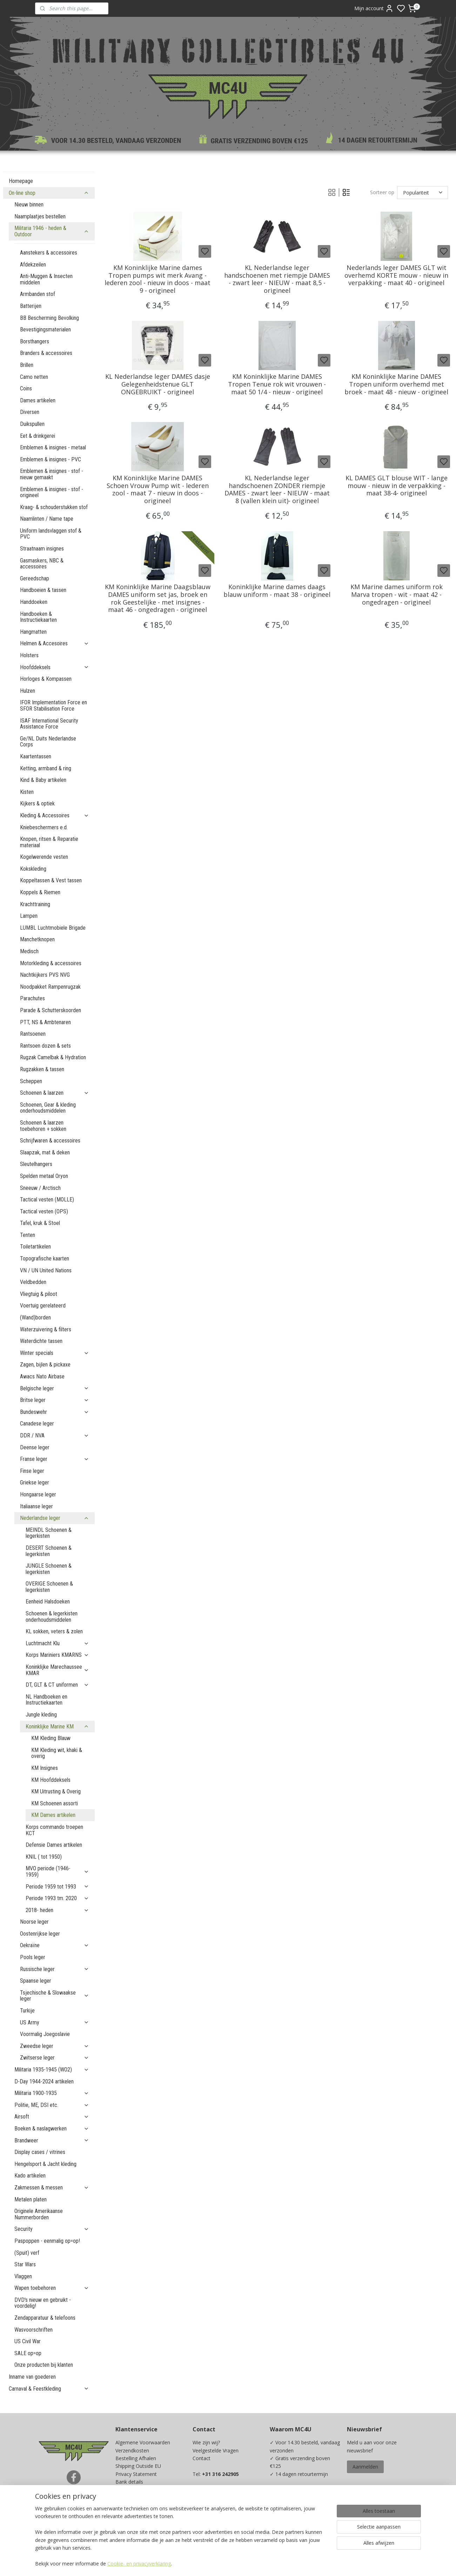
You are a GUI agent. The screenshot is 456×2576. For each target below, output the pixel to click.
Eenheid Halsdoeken (48, 1601)
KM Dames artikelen (53, 1815)
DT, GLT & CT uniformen (57, 1684)
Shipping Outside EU (138, 2466)
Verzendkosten (132, 2450)
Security (51, 2229)
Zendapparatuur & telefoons (44, 2317)
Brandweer (51, 2140)
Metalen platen (30, 2199)
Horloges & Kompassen (46, 679)
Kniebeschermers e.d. (44, 827)
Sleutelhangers (36, 1164)
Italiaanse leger (36, 1506)
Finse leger (32, 1471)
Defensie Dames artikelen (54, 1845)
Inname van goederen (32, 2376)
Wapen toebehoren (51, 2288)
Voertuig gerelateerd (43, 1305)
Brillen (26, 365)
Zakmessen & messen (51, 2187)
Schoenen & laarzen (54, 1092)
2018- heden (57, 1910)
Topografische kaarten (44, 1258)
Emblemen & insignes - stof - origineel (51, 492)
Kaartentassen (35, 756)
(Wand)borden (35, 1317)
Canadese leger (37, 1423)
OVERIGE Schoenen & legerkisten (49, 1586)
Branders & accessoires (46, 353)
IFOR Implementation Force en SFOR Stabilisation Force (53, 705)
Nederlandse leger (54, 1518)
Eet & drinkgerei (37, 436)
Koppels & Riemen (40, 892)
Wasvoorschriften (33, 2329)
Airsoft (51, 2116)
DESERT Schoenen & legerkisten (49, 1550)
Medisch (29, 951)
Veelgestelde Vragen (216, 2450)
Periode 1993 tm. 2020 (57, 1898)
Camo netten (34, 377)
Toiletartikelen (35, 1246)
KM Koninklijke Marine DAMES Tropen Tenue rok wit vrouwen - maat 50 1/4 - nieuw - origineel (277, 384)
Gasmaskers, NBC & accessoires (41, 563)
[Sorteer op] (422, 192)
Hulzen (27, 690)
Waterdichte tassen (41, 1341)
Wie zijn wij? (206, 2442)
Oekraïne (54, 1945)
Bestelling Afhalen (135, 2458)
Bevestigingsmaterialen (45, 329)
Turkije (27, 2010)
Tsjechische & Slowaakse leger (54, 1995)
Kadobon (125, 2513)
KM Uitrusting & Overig (56, 1791)
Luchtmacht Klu (57, 1643)
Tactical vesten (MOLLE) (47, 1199)
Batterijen (30, 306)
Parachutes (32, 998)
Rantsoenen (33, 1033)
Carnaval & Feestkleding (49, 2388)
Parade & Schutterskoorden (50, 1010)
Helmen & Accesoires (54, 643)
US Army (54, 2022)
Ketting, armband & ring (45, 768)
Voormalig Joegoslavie (45, 2034)
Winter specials (54, 1353)
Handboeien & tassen (43, 590)
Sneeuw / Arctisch (40, 1188)
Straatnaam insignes (42, 548)
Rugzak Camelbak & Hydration (53, 1057)
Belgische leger (54, 1388)
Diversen (29, 412)
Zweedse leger (54, 2046)
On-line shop (49, 193)
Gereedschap (34, 578)
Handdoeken (33, 602)
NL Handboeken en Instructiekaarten (46, 1699)
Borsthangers (34, 341)
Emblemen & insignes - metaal (53, 447)
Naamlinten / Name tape (46, 518)
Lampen (29, 916)
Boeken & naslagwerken (51, 2128)
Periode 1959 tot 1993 (57, 1886)
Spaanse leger (35, 1980)
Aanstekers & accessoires (48, 252)
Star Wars (25, 2264)
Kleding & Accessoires (54, 815)
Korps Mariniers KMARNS (57, 1655)
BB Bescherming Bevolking (49, 318)
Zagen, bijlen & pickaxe (45, 1364)
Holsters (29, 655)
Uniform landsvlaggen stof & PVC (50, 533)
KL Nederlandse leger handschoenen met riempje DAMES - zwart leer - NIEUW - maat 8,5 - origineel (277, 279)
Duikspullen (32, 424)
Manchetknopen (37, 939)
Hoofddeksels (54, 667)
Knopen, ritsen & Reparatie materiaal (49, 842)
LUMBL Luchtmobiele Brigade (53, 927)
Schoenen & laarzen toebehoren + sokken (43, 1125)
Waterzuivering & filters (45, 1329)
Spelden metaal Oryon (44, 1176)
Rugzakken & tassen (42, 1069)
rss (274, 2563)
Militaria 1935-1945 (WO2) (51, 2069)
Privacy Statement (136, 2474)
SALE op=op (27, 2353)
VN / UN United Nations (46, 1270)
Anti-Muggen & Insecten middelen (46, 279)
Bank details (129, 2481)
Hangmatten (33, 631)
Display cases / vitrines (39, 2152)
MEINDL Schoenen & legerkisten (49, 1533)
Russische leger (54, 1969)
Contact (201, 2458)
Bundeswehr (54, 1412)
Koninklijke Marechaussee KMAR (57, 1669)
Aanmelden (365, 2466)
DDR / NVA (54, 1435)
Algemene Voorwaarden (142, 2442)
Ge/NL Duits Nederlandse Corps (48, 741)
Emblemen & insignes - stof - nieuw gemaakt (51, 474)
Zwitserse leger (54, 2057)
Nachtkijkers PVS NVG (45, 974)
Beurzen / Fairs (132, 2497)
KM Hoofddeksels (51, 1780)
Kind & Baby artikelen (43, 780)
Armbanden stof (37, 294)
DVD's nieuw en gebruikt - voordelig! (42, 2303)
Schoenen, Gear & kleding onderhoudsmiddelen (48, 1107)
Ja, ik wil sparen (294, 2526)
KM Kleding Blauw (51, 1738)
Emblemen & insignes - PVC (50, 459)
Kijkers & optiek (37, 803)
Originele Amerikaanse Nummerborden (38, 2214)
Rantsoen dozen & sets (45, 1045)
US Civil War (27, 2341)
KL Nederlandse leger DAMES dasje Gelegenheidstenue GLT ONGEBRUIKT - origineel (157, 384)
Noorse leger (34, 1921)
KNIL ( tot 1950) (44, 1856)
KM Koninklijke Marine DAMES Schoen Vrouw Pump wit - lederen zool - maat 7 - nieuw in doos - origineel (157, 489)
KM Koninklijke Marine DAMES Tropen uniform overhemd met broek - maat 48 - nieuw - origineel (396, 384)
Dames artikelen (37, 400)
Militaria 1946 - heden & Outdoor (51, 231)
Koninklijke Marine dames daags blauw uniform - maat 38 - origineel (276, 590)
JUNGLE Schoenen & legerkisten (49, 1568)
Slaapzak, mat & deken (45, 1152)
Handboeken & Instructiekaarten (38, 617)
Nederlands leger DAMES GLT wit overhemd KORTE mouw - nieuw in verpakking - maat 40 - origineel (396, 275)
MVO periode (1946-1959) (57, 1871)
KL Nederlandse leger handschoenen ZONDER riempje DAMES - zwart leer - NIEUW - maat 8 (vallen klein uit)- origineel (276, 489)
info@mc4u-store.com (221, 2513)
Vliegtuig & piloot (38, 1294)
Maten (122, 2505)
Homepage (21, 181)
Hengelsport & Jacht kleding (45, 2164)
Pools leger (32, 1957)
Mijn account (374, 8)
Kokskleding (33, 868)
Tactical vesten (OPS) (44, 1211)
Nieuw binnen (28, 204)
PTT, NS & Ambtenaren (45, 1022)
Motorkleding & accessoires (50, 963)
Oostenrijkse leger (40, 1933)
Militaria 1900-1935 (51, 2093)
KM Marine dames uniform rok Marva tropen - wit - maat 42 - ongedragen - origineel (396, 594)
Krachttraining (35, 904)
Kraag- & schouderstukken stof (54, 507)
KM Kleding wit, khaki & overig (56, 1753)
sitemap (259, 2563)
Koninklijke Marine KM (57, 1726)
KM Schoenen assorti (54, 1803)
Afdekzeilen (33, 264)
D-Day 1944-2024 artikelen (44, 2081)
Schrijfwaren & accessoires (50, 1140)
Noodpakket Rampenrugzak (50, 986)
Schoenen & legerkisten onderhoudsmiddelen (52, 1616)
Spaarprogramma (135, 2521)
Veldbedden (33, 1282)
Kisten (27, 792)
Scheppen (31, 1081)
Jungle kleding (41, 1714)
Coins (26, 388)
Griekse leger (34, 1482)
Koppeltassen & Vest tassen (51, 880)
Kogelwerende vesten (44, 857)
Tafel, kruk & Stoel (40, 1223)
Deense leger (34, 1447)
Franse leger (54, 1459)
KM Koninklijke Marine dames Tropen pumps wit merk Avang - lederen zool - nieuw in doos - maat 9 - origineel (157, 279)
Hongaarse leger (38, 1494)
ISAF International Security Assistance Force (49, 723)
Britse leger (54, 1400)
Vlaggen (23, 2276)
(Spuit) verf (26, 2252)
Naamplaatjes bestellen (40, 216)
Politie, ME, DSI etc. (51, 2105)
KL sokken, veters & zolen (54, 1631)
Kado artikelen (30, 2175)
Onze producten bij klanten (43, 2364)
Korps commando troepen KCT (54, 1830)
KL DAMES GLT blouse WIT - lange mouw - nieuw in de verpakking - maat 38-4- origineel (396, 485)
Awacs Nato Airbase (42, 1376)
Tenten (27, 1235)
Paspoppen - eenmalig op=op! (47, 2241)
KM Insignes (44, 1768)
